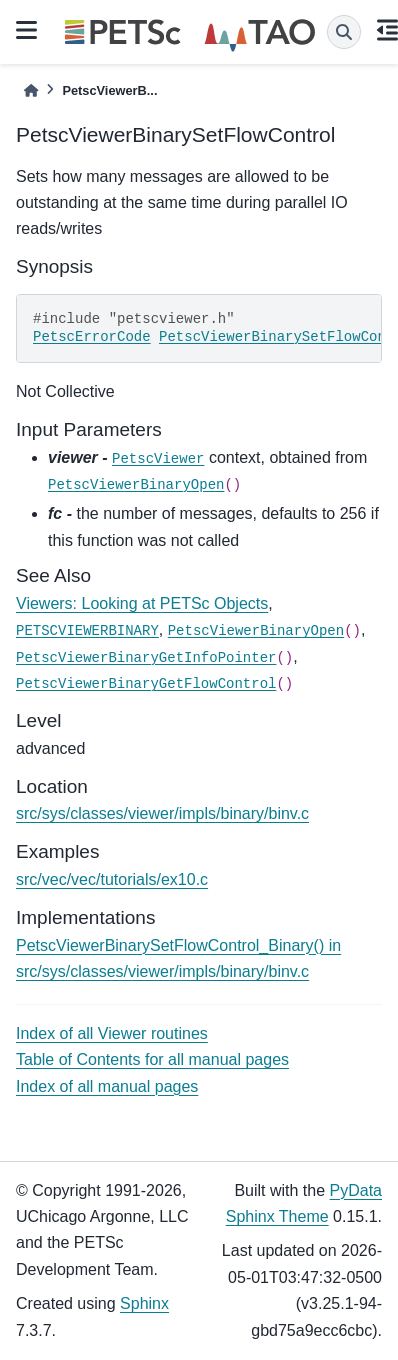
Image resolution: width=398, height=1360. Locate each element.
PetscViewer (158, 459)
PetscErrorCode (92, 337)
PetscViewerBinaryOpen (136, 485)
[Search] (344, 32)
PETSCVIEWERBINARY (87, 631)
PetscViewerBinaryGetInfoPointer (146, 658)
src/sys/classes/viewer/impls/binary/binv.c (162, 813)
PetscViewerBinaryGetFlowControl (146, 684)
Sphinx (144, 1303)
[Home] (31, 90)
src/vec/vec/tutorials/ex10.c (112, 879)
